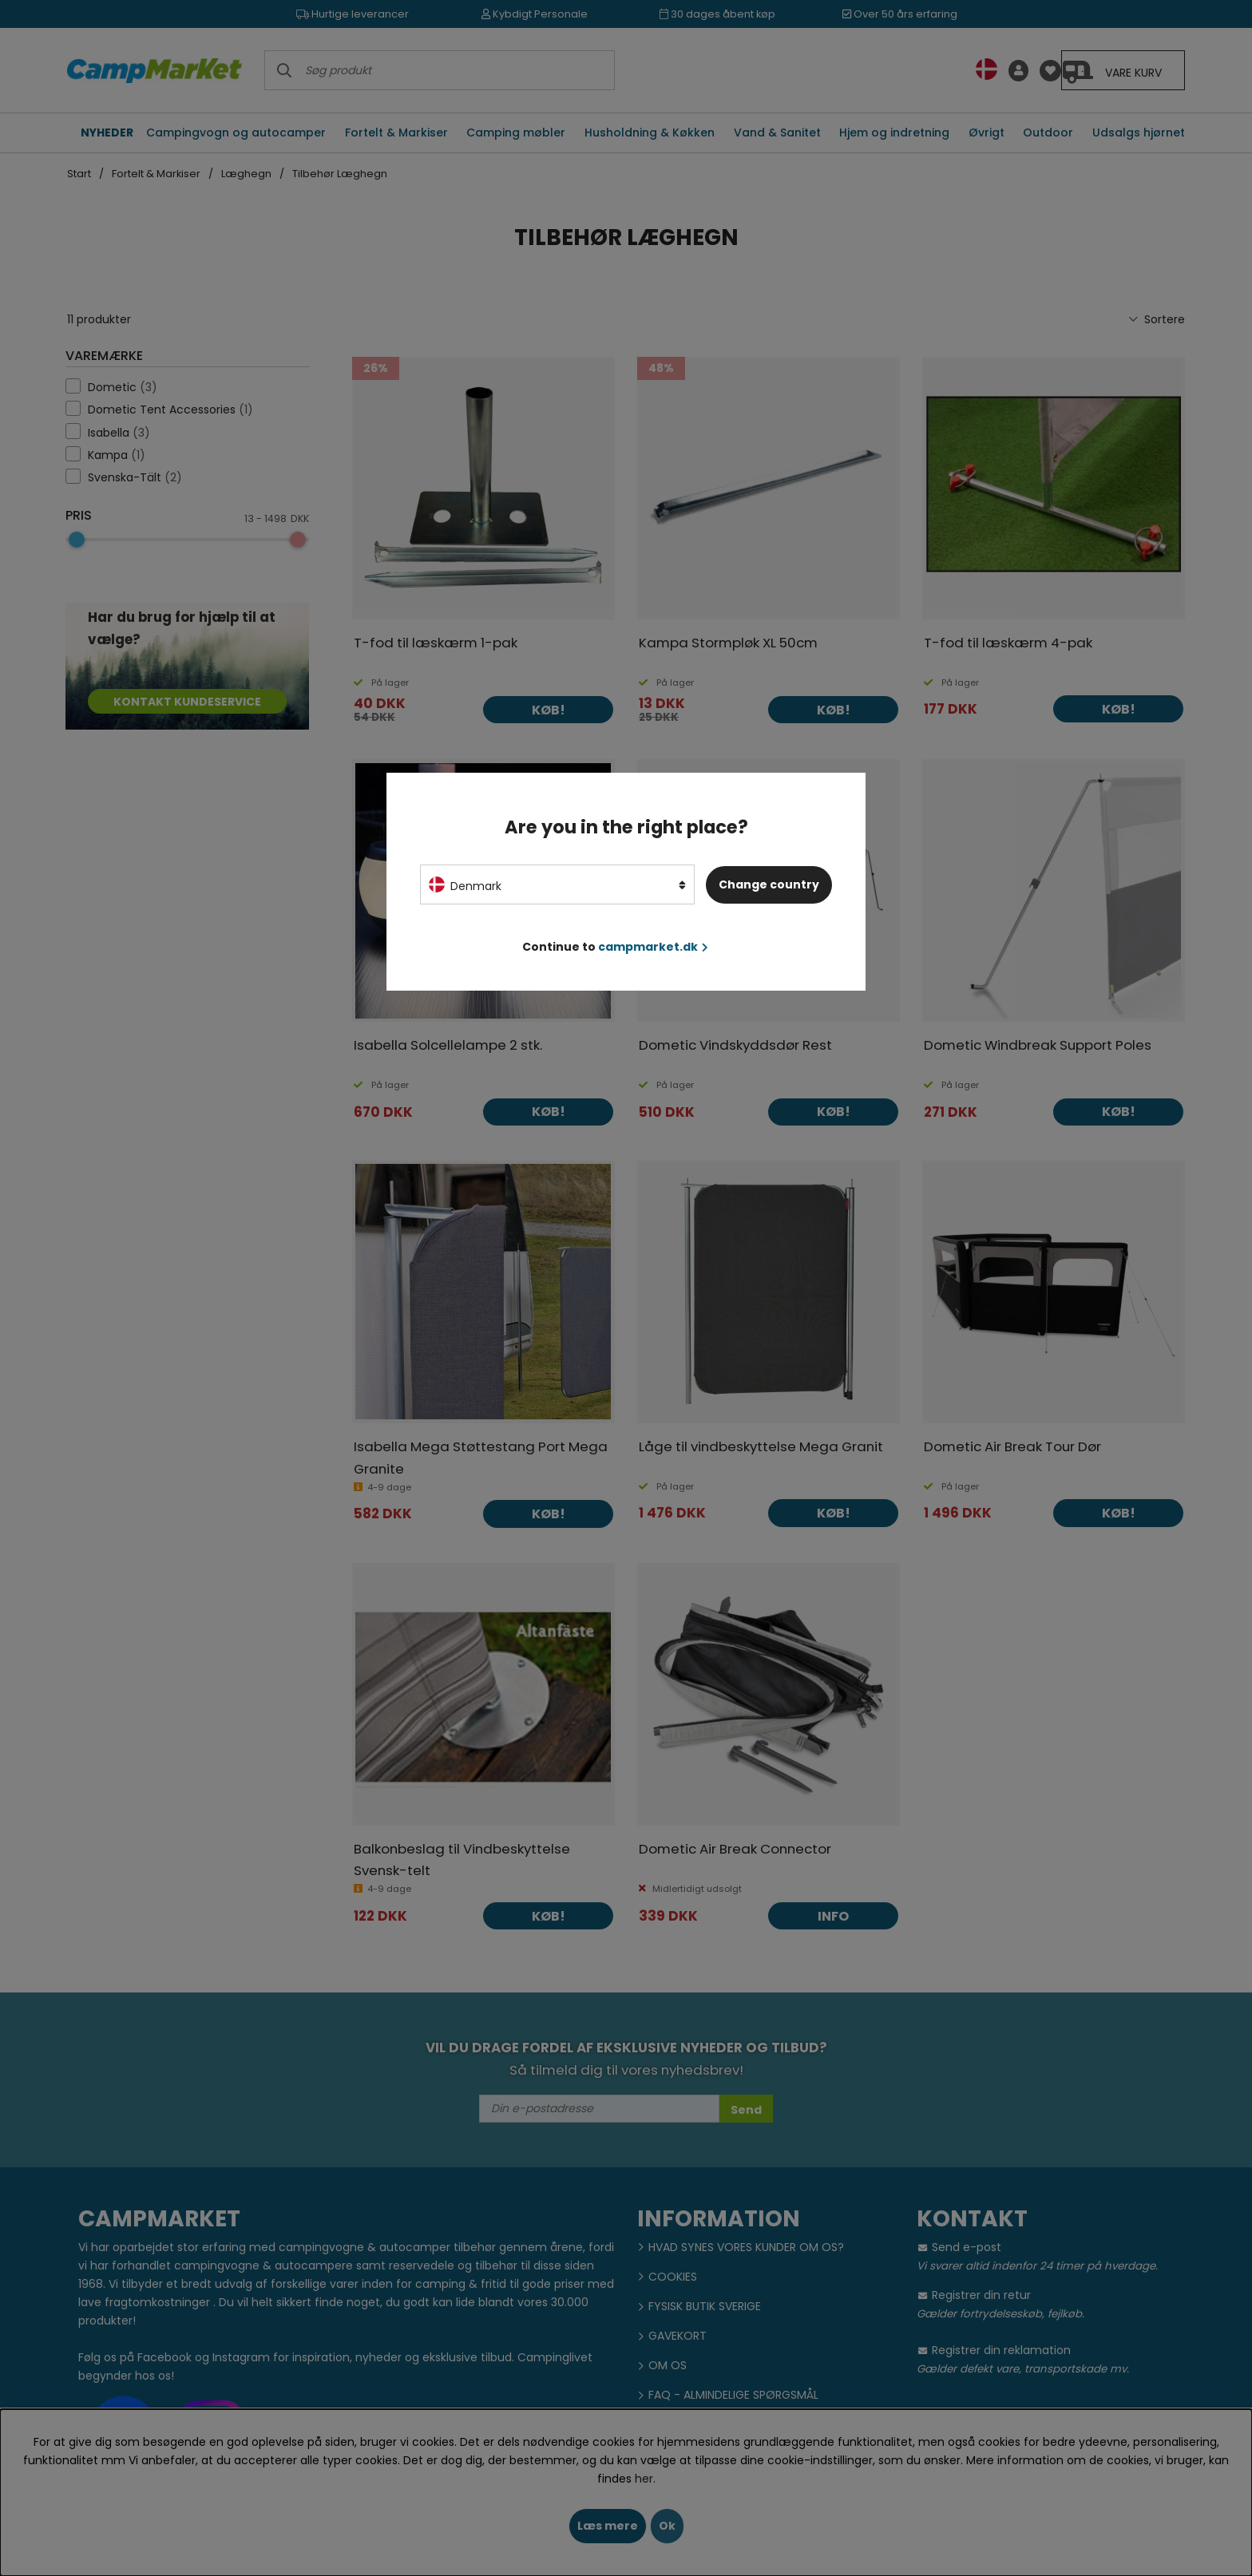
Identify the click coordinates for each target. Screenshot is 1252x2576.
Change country (769, 884)
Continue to (615, 947)
